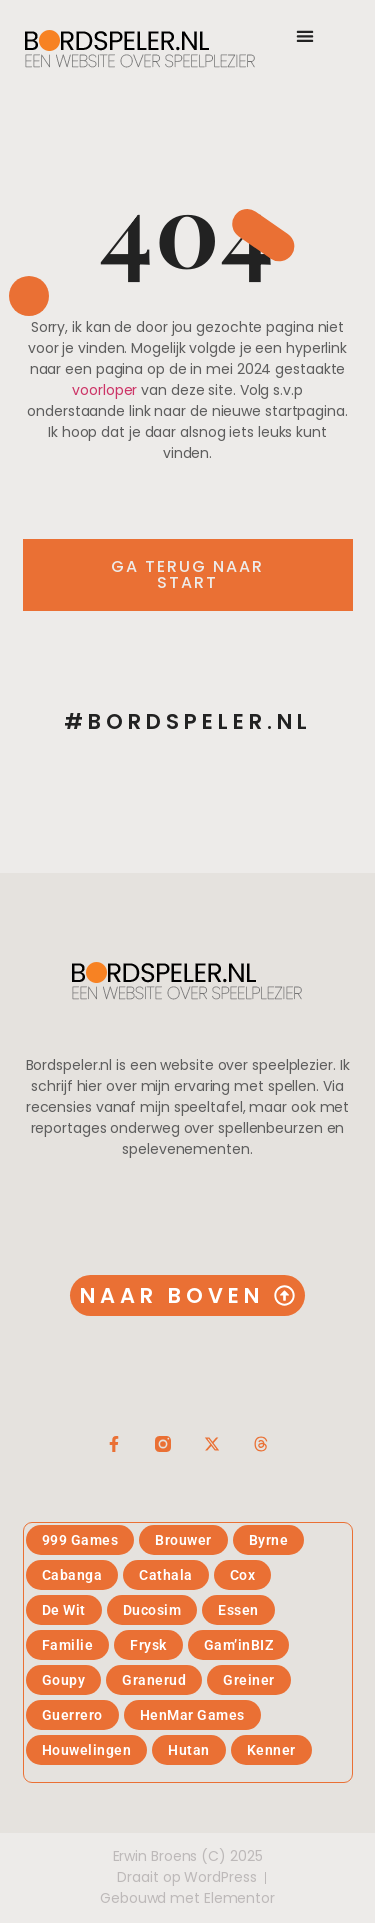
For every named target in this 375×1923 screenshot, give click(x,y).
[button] (305, 35)
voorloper (104, 390)
